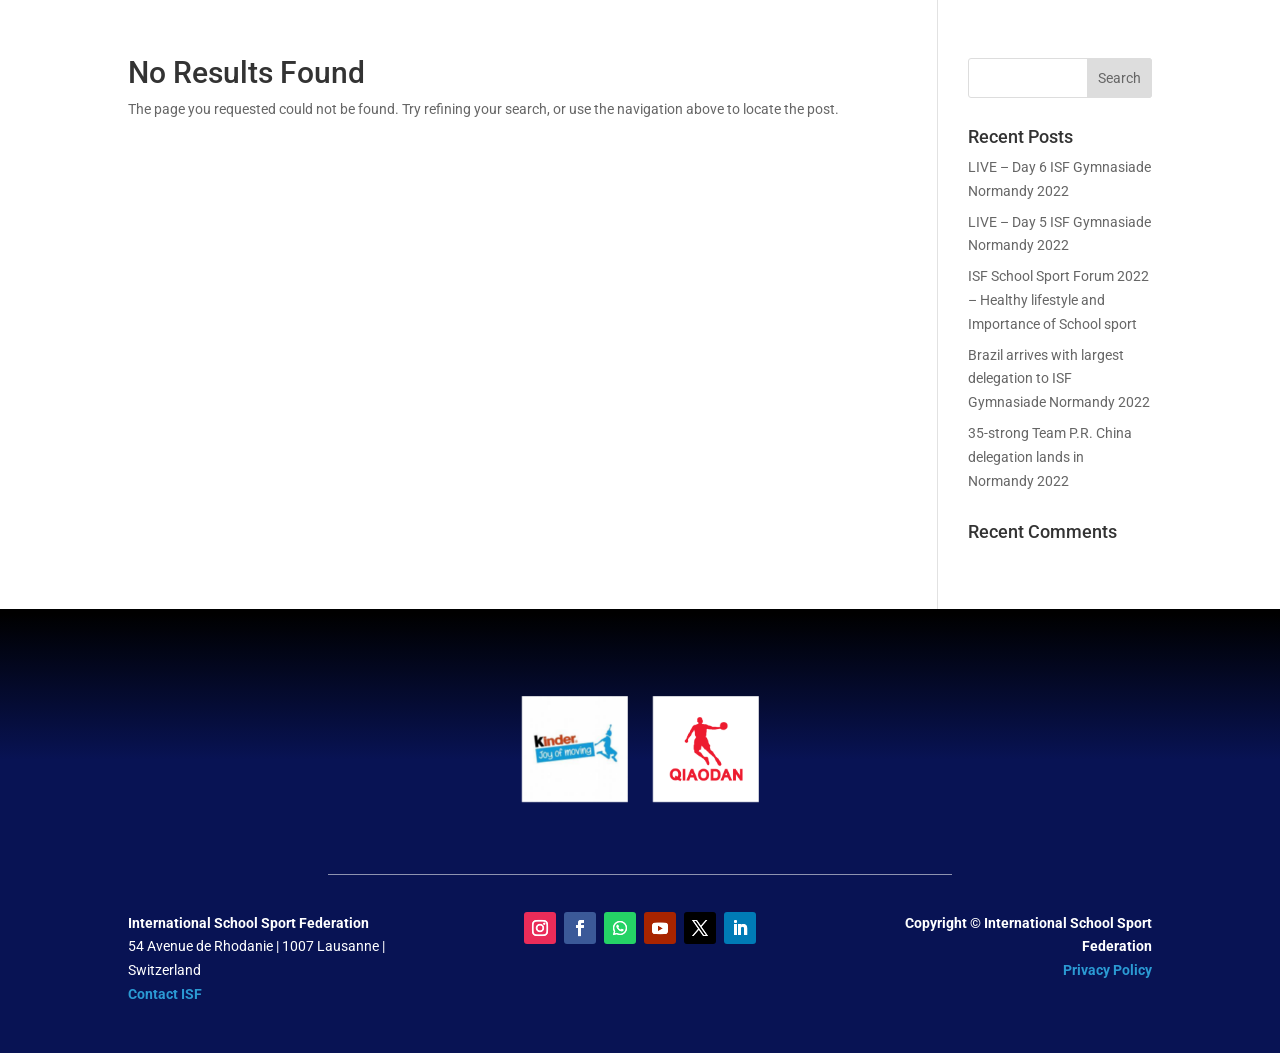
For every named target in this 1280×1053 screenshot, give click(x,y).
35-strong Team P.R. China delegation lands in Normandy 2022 (1050, 457)
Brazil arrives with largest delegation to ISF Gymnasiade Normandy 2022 (1059, 379)
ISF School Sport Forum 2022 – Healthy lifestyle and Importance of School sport (1058, 300)
